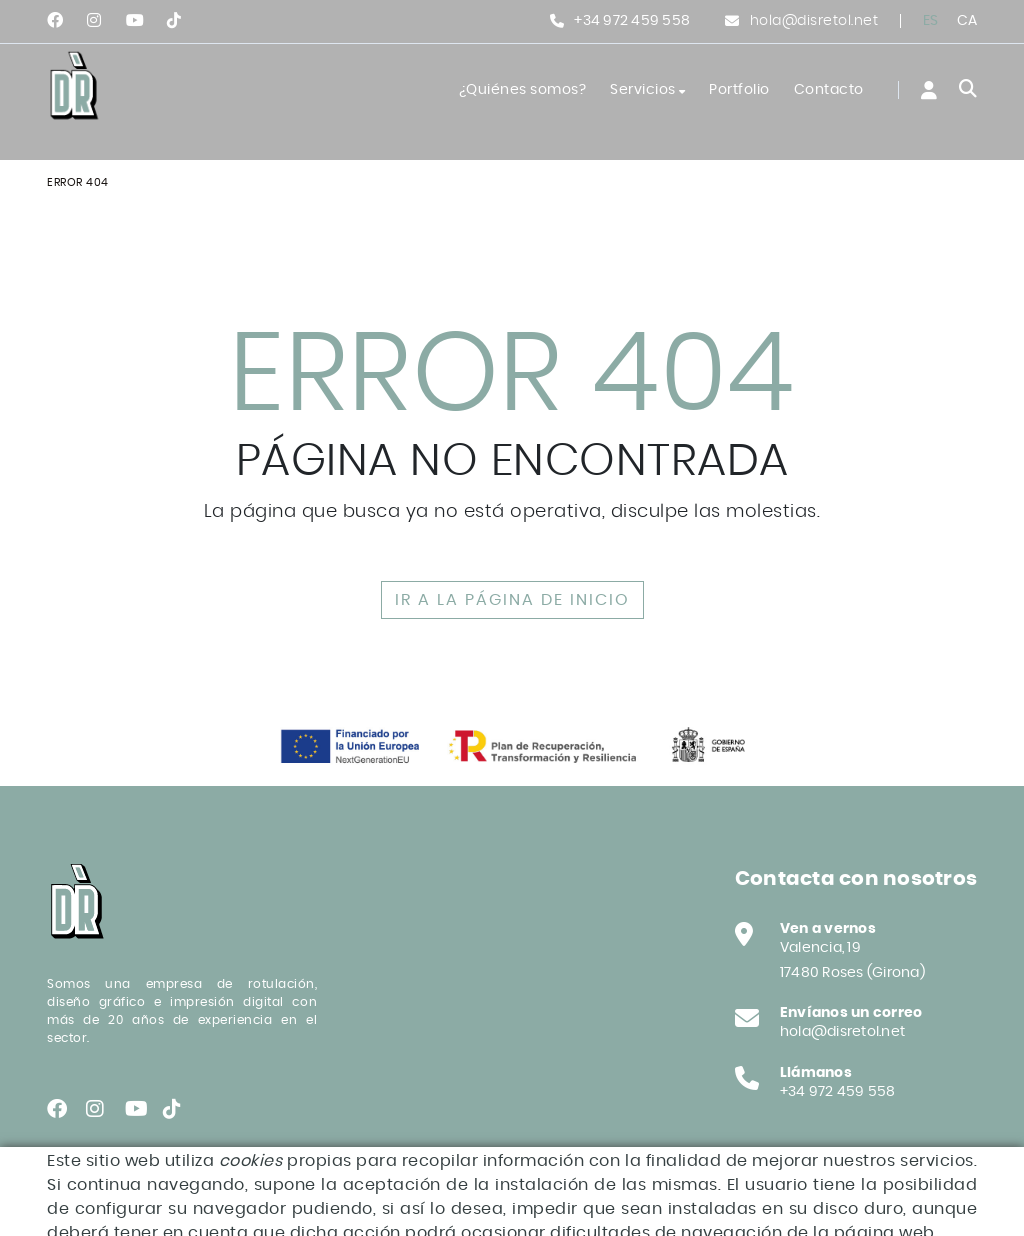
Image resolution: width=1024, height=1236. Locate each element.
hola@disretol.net (814, 21)
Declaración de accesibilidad (153, 1206)
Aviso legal (218, 1191)
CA (967, 21)
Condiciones (307, 1191)
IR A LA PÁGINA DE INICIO (512, 600)
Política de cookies (107, 1191)
